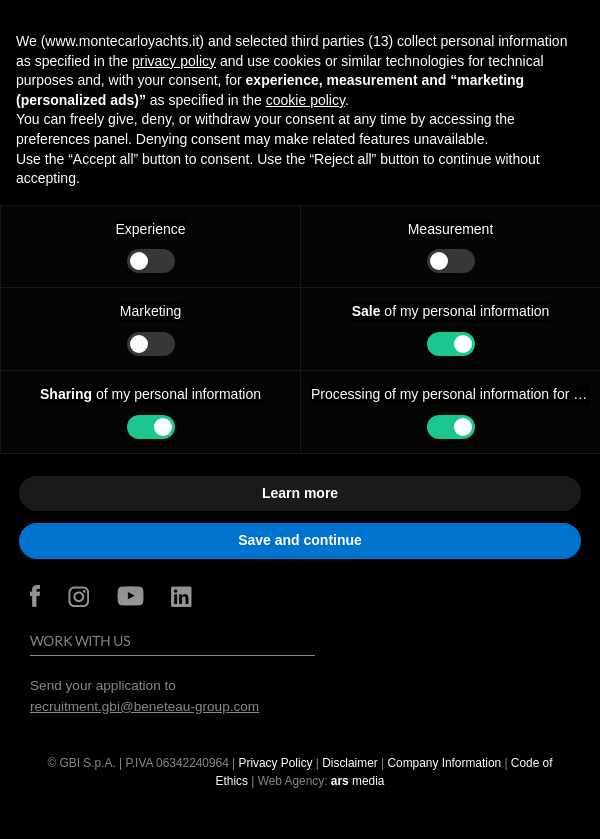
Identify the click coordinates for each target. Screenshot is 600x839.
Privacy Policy (276, 763)
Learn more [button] (300, 493)
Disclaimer (351, 763)
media (358, 781)
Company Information (444, 763)
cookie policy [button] (305, 100)
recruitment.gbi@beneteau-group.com (144, 706)
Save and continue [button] (300, 540)
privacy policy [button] (174, 61)
